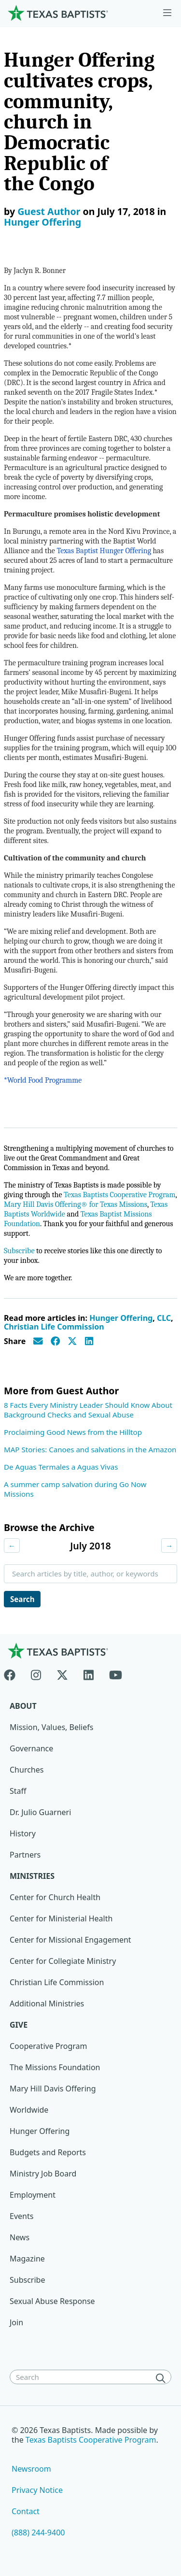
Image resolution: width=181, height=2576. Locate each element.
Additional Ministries (47, 2003)
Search (22, 1599)
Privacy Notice (37, 2490)
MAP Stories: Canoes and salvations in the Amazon (90, 1449)
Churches (26, 1769)
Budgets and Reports (48, 2152)
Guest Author (48, 211)
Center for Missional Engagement (70, 1939)
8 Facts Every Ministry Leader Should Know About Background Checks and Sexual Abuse (88, 1409)
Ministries (32, 1876)
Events (21, 2216)
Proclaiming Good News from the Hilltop (73, 1432)
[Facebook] (13, 1673)
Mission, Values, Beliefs (51, 1727)
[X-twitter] (62, 1673)
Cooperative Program (48, 2046)
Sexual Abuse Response (52, 2301)
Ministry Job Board (43, 2173)
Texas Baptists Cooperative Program (119, 1194)
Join (16, 2322)
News (19, 2237)
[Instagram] (36, 1673)
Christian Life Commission (54, 1326)
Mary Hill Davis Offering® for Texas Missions (75, 1204)
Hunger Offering (42, 222)
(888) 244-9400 (38, 2532)
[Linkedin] (88, 1673)
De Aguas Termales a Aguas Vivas (61, 1467)
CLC (164, 1318)
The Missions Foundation (55, 2067)
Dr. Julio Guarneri (40, 1812)
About (23, 1706)
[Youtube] (115, 1673)
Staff (18, 1791)
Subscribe (19, 1250)
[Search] (162, 2378)
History (23, 1833)
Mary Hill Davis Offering (53, 2088)
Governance (31, 1748)
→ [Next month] (169, 1545)
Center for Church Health (55, 1897)
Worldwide (29, 2109)
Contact (26, 2511)
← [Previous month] (11, 1545)
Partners (25, 1854)
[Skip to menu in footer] (167, 13)
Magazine (27, 2258)
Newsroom (31, 2468)
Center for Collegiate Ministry (63, 1961)
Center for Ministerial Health (61, 1918)
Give (19, 2024)
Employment (33, 2195)
